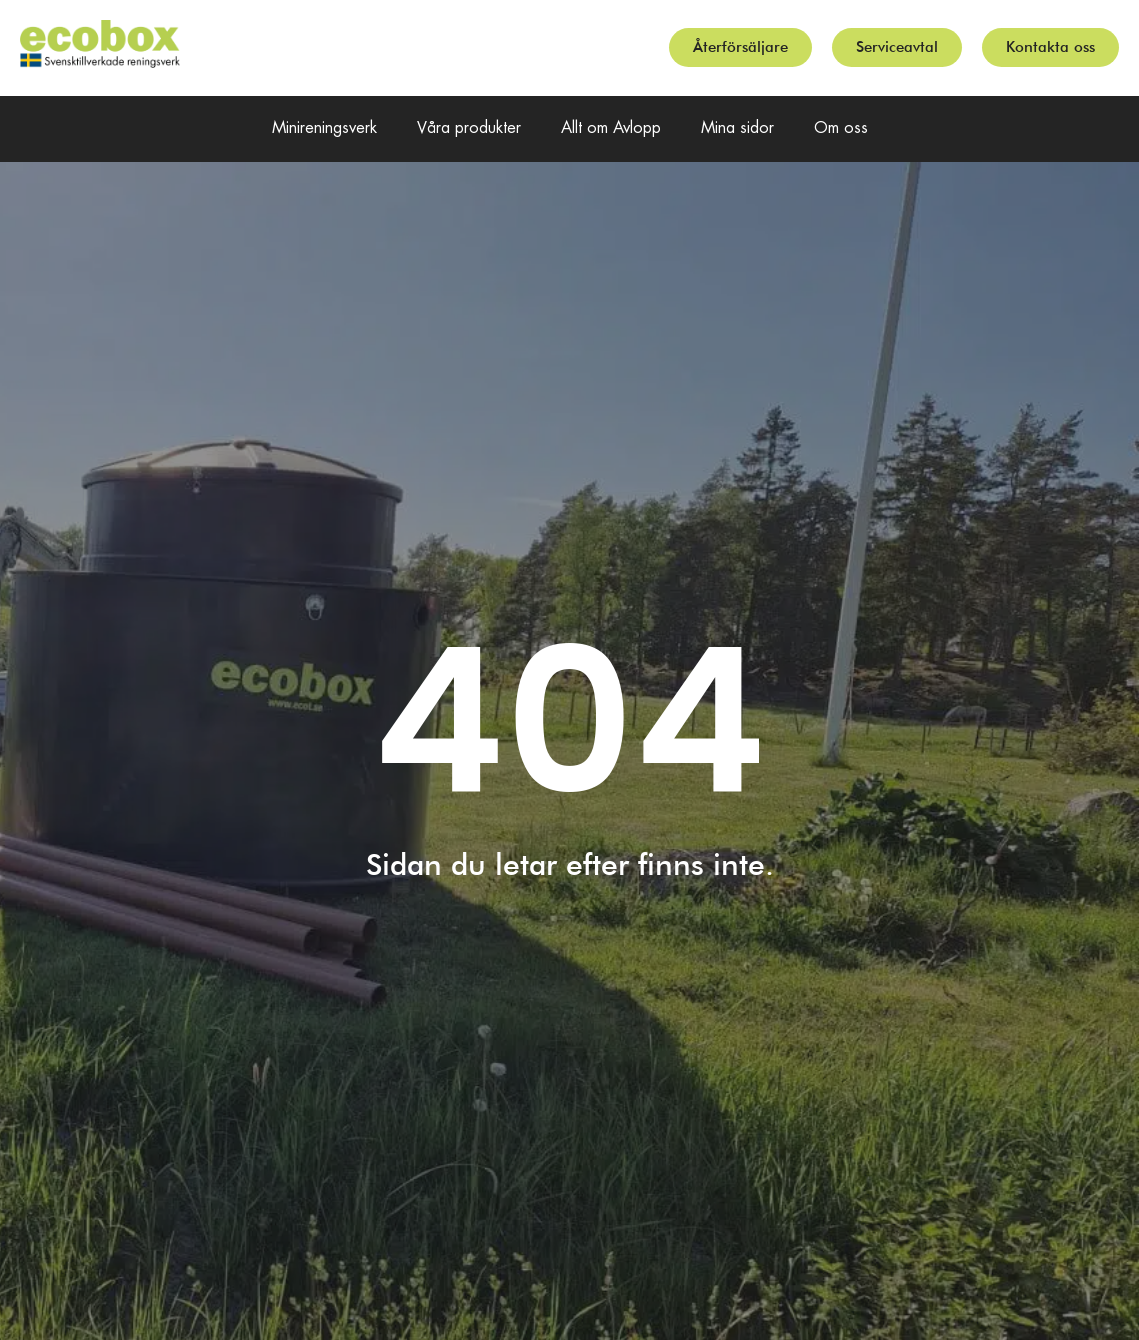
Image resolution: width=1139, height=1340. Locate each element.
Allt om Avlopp (611, 128)
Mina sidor (737, 128)
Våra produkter (469, 128)
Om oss (841, 128)
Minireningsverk (324, 128)
